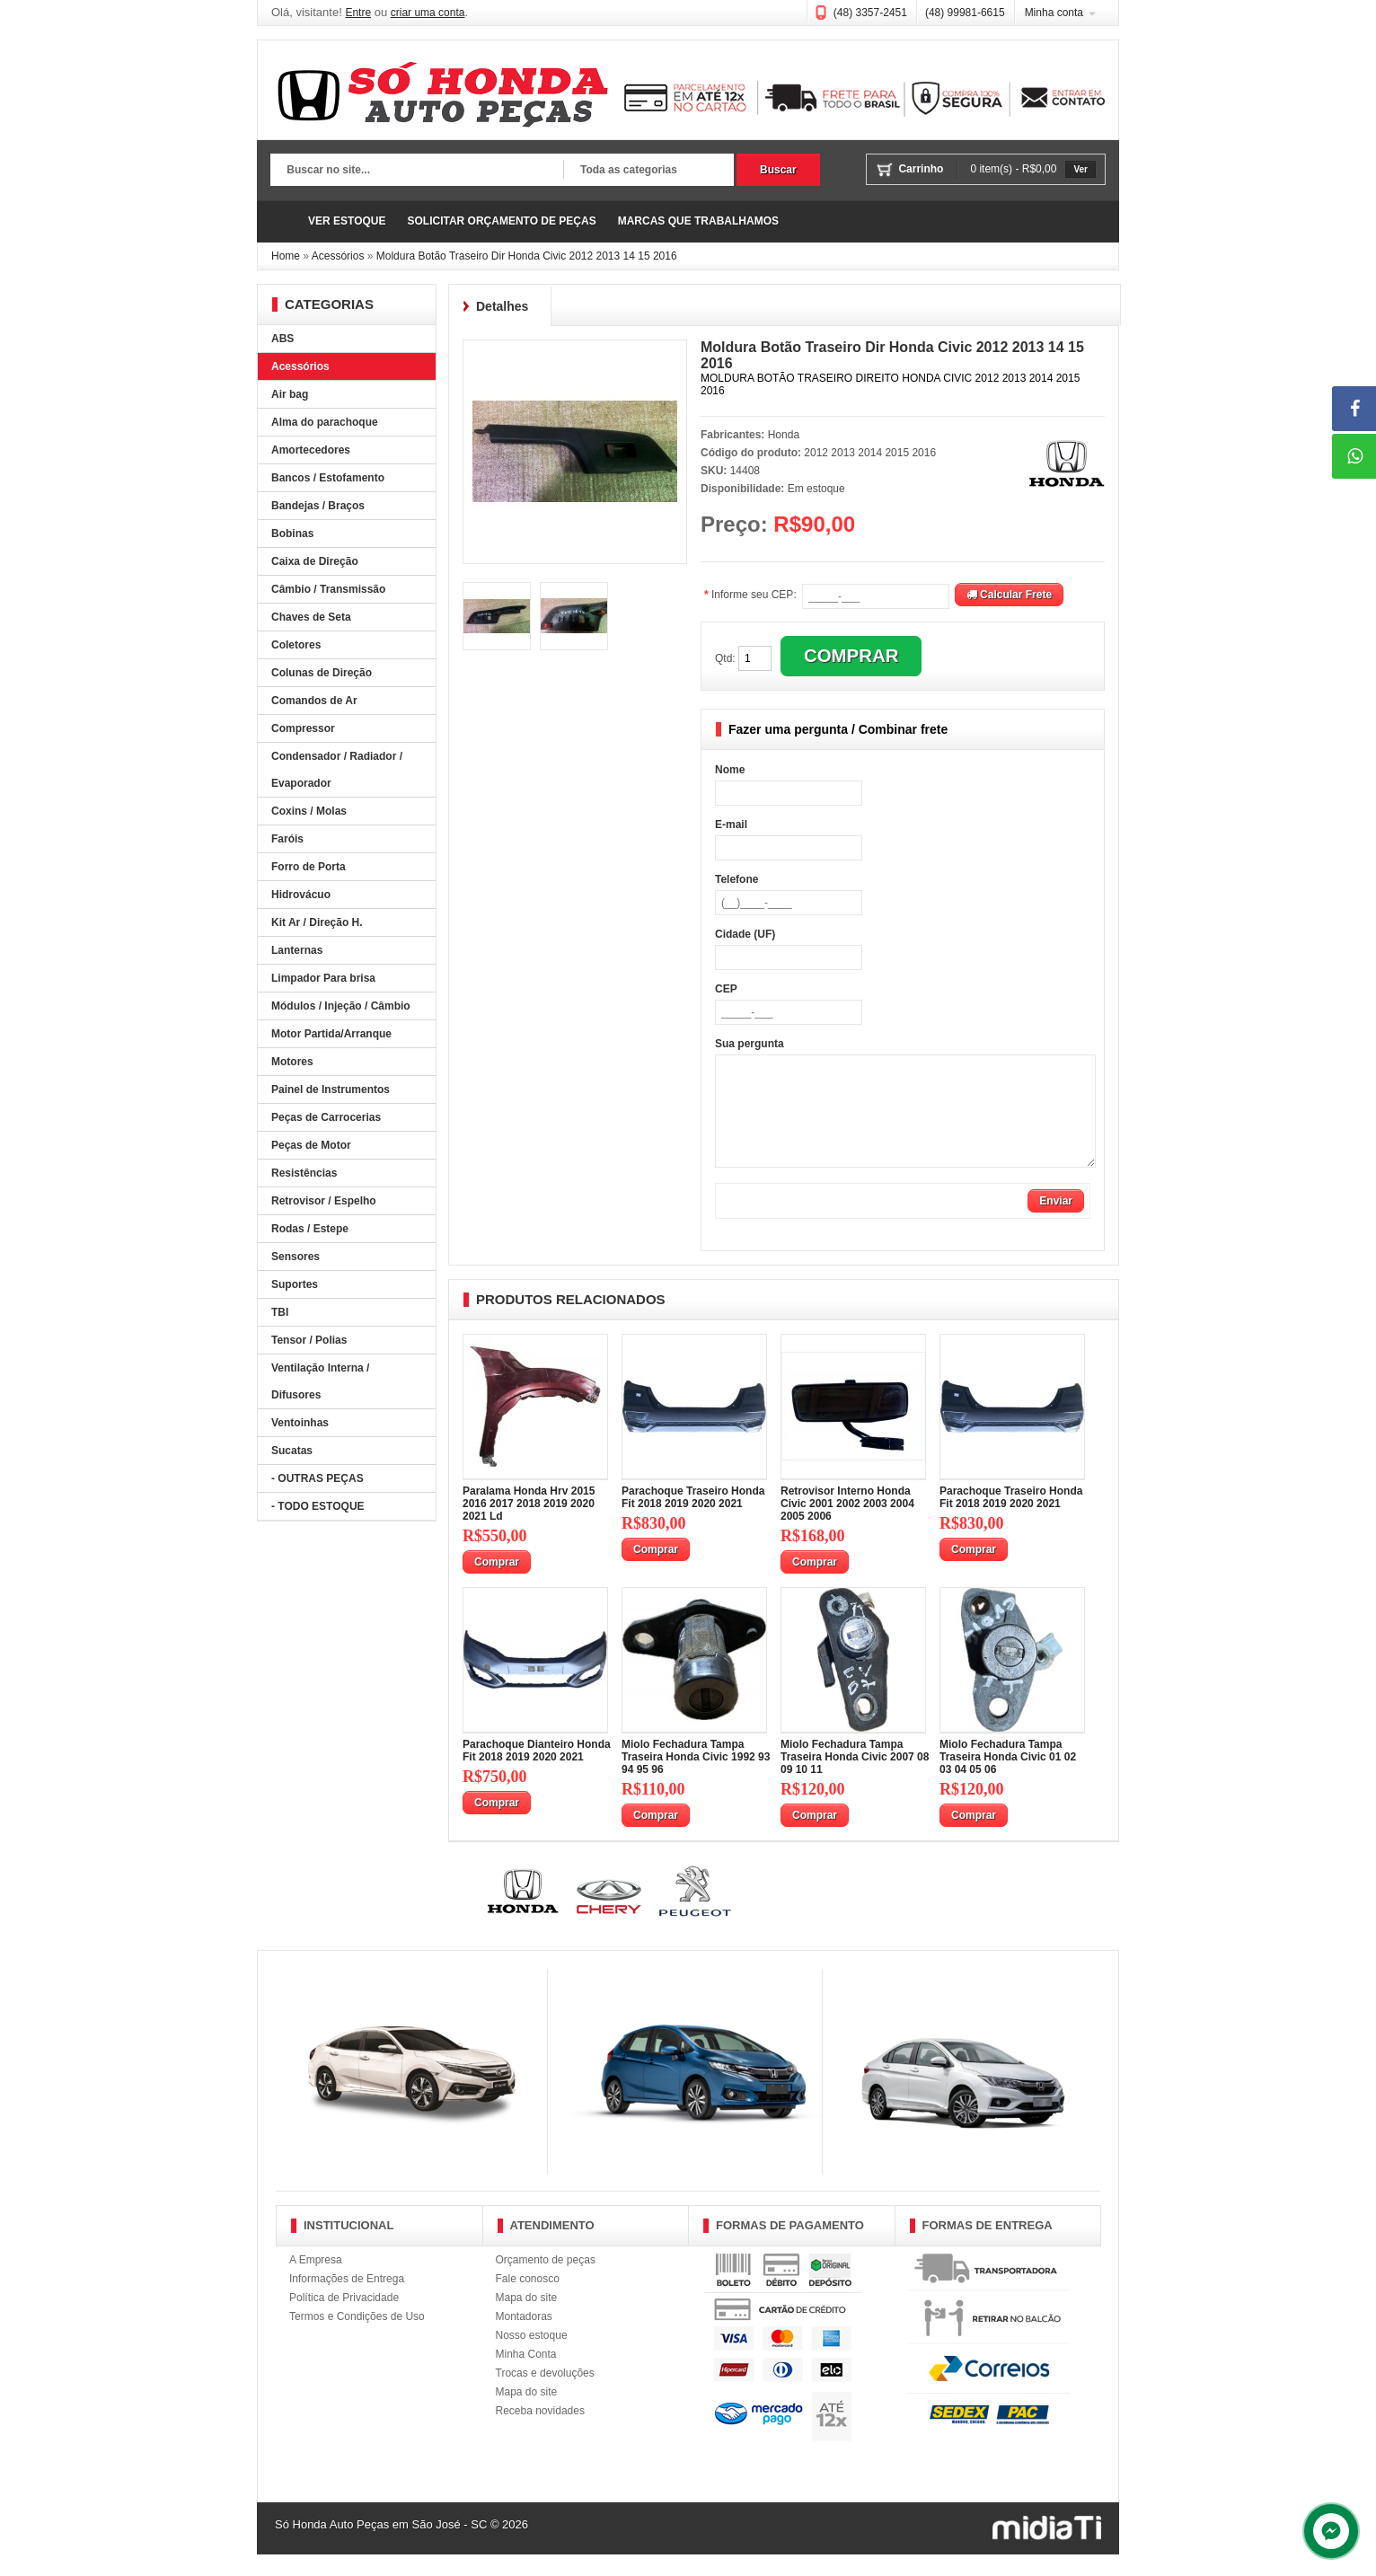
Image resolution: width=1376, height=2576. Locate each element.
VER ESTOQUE (346, 221)
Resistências (304, 1173)
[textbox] (416, 170)
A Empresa (315, 2281)
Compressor (303, 728)
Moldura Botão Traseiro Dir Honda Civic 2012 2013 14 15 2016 (526, 256)
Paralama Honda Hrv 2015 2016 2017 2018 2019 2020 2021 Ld (529, 1525)
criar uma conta (428, 12)
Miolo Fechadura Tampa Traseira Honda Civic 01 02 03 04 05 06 (1007, 1778)
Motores (292, 1061)
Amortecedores (310, 450)
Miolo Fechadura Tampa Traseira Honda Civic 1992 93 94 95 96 (696, 1778)
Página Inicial (283, 221)
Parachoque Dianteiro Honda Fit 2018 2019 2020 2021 (537, 1772)
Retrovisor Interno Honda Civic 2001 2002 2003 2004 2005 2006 (847, 1525)
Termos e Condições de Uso (357, 2338)
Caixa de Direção (314, 561)
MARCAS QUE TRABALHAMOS (698, 221)
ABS (282, 338)
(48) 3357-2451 (870, 12)
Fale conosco (528, 2300)
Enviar (1055, 1222)
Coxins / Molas (309, 811)
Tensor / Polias (309, 1340)
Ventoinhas (300, 1422)
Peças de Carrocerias (326, 1117)
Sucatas (292, 1450)
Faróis (287, 839)
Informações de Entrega (346, 2300)
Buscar (778, 169)
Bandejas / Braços (318, 505)
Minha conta (1054, 12)
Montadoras (524, 2338)
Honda (783, 434)
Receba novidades (540, 2432)
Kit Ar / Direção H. (317, 922)
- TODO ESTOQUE (318, 1506)
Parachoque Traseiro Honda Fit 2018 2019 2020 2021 (693, 1518)
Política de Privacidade (344, 2319)
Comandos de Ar (314, 700)
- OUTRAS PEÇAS (317, 1478)
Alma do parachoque (324, 422)
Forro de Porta (308, 866)
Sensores (295, 1256)
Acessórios (338, 256)
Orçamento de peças (545, 2281)
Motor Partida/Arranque (331, 1034)
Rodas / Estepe (309, 1228)
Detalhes (502, 306)
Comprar (496, 1583)
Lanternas (296, 950)
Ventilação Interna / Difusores (320, 1381)
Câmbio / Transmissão (328, 589)
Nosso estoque (532, 2357)
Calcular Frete (1009, 594)
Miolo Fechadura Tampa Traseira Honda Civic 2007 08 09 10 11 (855, 1778)
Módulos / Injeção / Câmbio (340, 1006)
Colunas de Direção (321, 672)
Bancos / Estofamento (327, 478)
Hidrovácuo (301, 894)
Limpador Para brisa (323, 978)
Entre (358, 12)
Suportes (294, 1284)
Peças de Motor (311, 1145)
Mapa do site (527, 2319)
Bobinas (292, 533)
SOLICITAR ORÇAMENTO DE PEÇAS (501, 221)
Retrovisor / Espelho (323, 1201)
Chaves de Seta (311, 617)
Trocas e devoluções (545, 2394)
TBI (279, 1312)
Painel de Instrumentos (330, 1089)
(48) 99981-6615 (965, 12)
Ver (1080, 169)
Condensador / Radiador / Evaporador (336, 770)
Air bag (289, 394)
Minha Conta (526, 2375)
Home (285, 256)
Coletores (296, 645)
